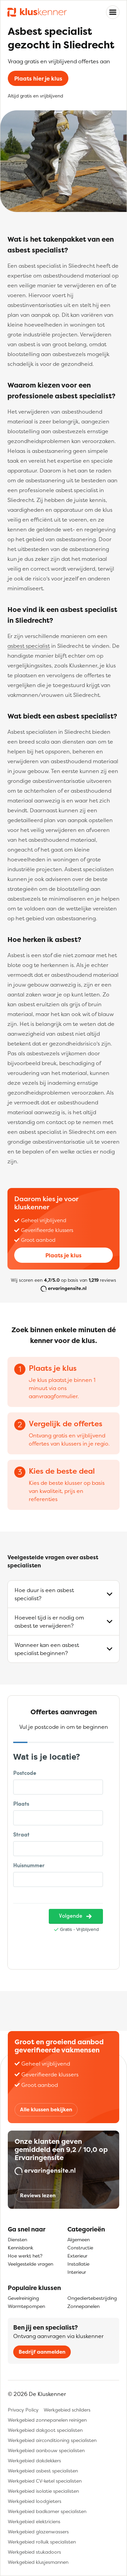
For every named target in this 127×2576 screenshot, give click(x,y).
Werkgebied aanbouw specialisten (46, 2450)
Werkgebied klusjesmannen (38, 2562)
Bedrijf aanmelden (42, 2351)
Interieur (76, 2272)
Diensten (17, 2239)
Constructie (80, 2247)
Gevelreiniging (23, 2298)
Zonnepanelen (83, 2306)
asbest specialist (28, 645)
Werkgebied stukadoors (34, 2552)
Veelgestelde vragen (30, 2264)
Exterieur (77, 2255)
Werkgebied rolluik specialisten (42, 2541)
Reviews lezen (38, 2195)
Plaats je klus (63, 1255)
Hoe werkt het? (25, 2255)
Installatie (78, 2264)
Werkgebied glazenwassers (38, 2531)
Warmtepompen (26, 2306)
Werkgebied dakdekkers (34, 2460)
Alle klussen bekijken (46, 2109)
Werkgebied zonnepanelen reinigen (47, 2420)
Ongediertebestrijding (92, 2298)
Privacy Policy (23, 2409)
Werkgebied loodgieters (34, 2501)
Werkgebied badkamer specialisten (47, 2511)
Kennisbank (20, 2247)
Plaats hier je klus (38, 78)
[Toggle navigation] (113, 12)
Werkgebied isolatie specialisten (43, 2491)
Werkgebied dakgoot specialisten (45, 2430)
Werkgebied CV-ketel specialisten (45, 2481)
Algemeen (78, 2239)
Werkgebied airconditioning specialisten (52, 2440)
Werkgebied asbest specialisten (43, 2470)
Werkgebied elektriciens (34, 2521)
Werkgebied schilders (67, 2409)
